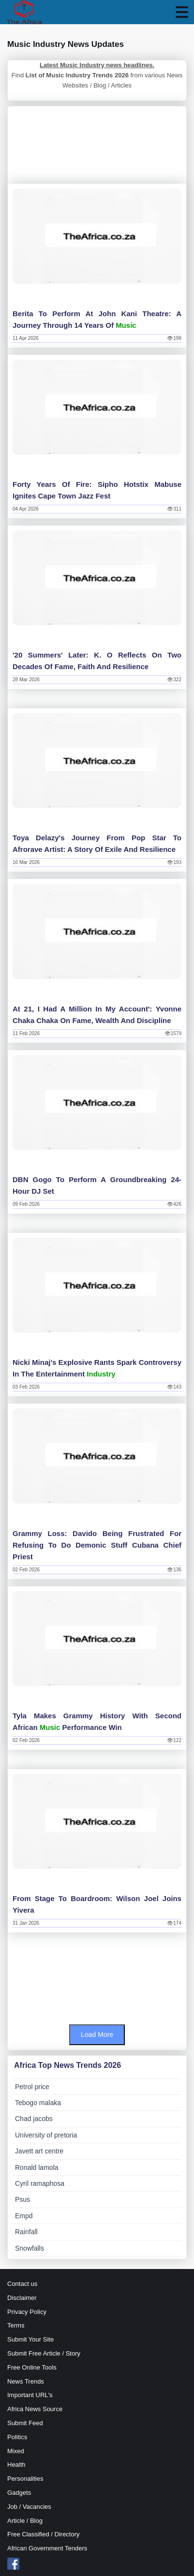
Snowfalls (29, 2248)
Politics (17, 2437)
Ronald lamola (37, 2167)
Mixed (15, 2451)
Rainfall (26, 2232)
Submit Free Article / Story (43, 2353)
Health (16, 2464)
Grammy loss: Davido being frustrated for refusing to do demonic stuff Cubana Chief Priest (97, 1545)
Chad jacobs (34, 2118)
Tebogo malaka (38, 2103)
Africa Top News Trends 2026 (67, 2065)
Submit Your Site (30, 2339)
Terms (15, 2325)
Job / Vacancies (29, 2506)
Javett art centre (39, 2151)
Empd (24, 2216)
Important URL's (30, 2395)
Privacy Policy (26, 2311)
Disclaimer (22, 2297)
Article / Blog (25, 2520)
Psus (22, 2199)
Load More (97, 2034)
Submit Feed (25, 2423)
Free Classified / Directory (43, 2534)
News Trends (25, 2381)
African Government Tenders (47, 2548)
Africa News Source (34, 2409)
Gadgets (19, 2492)
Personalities (25, 2478)
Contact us (22, 2283)
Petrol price (32, 2087)
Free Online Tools (32, 2367)
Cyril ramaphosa (39, 2183)
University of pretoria (46, 2135)
